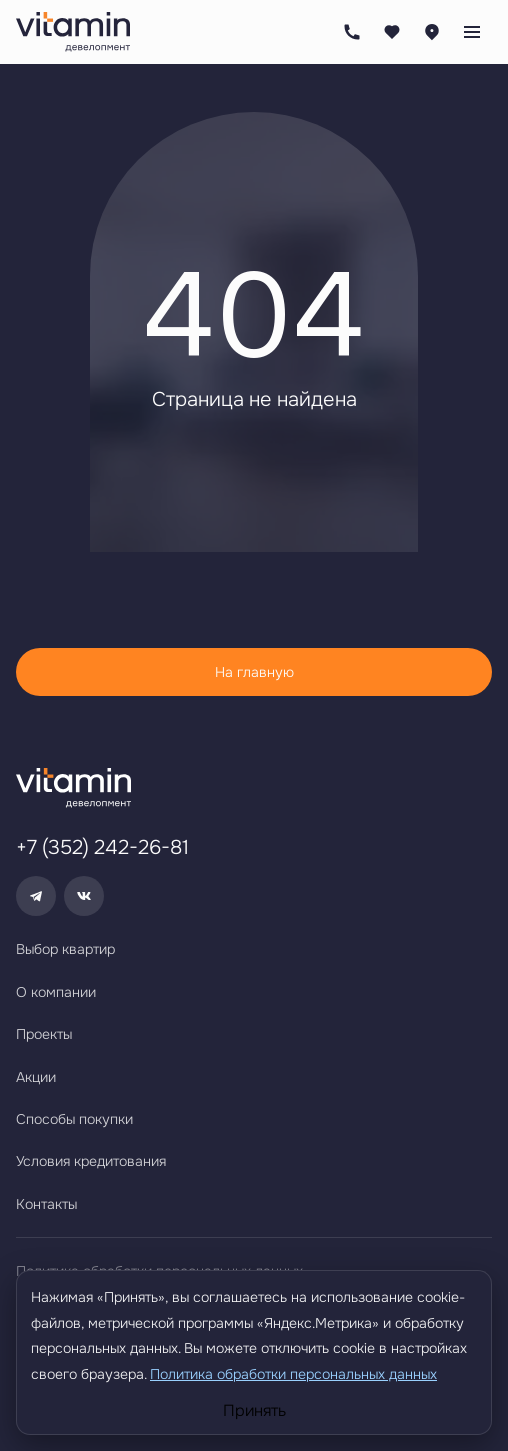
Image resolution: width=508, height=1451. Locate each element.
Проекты (44, 1034)
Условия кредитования (91, 1161)
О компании (56, 992)
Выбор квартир (65, 949)
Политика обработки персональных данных (293, 1374)
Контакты (46, 1204)
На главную (254, 672)
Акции (36, 1077)
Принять (254, 1411)
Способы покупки (74, 1119)
